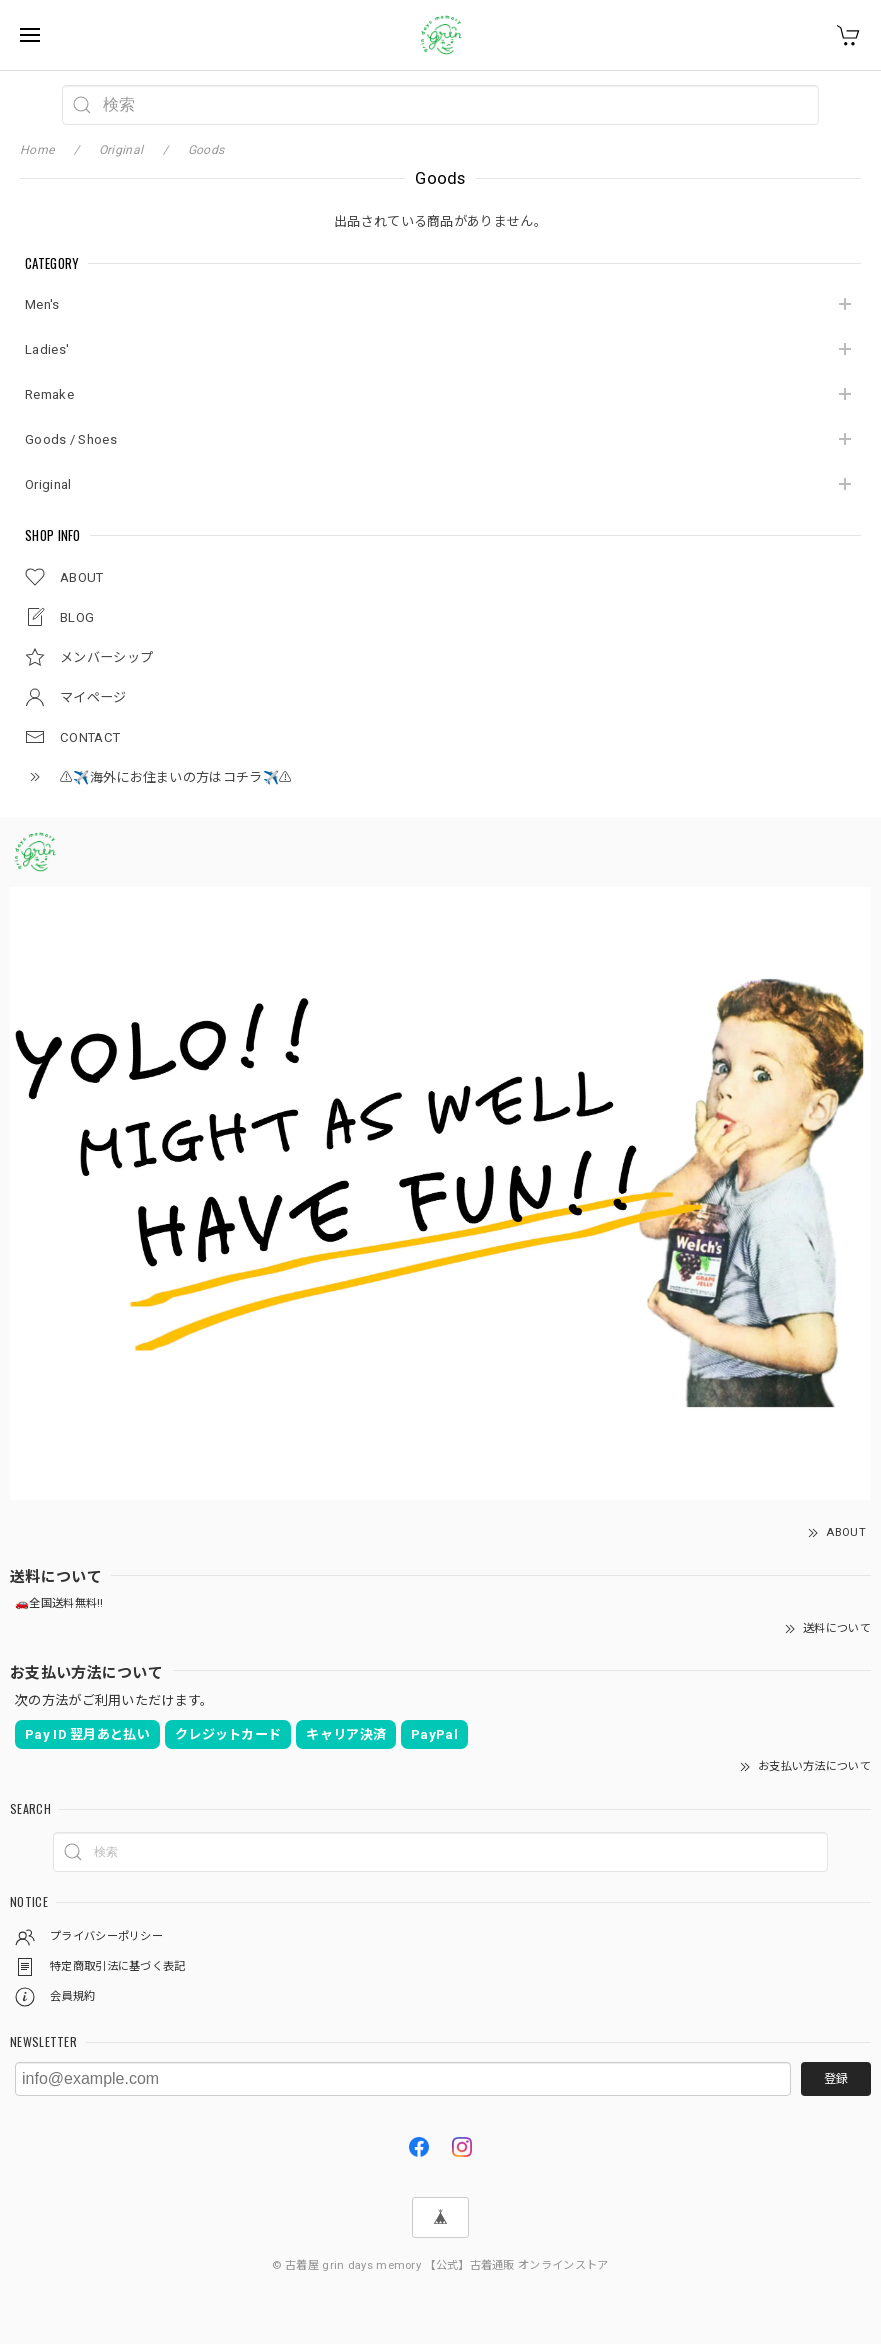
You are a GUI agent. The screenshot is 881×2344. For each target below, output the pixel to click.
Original (48, 484)
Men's (42, 304)
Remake (49, 394)
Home (37, 150)
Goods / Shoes (71, 439)
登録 (836, 2079)
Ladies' (47, 349)
